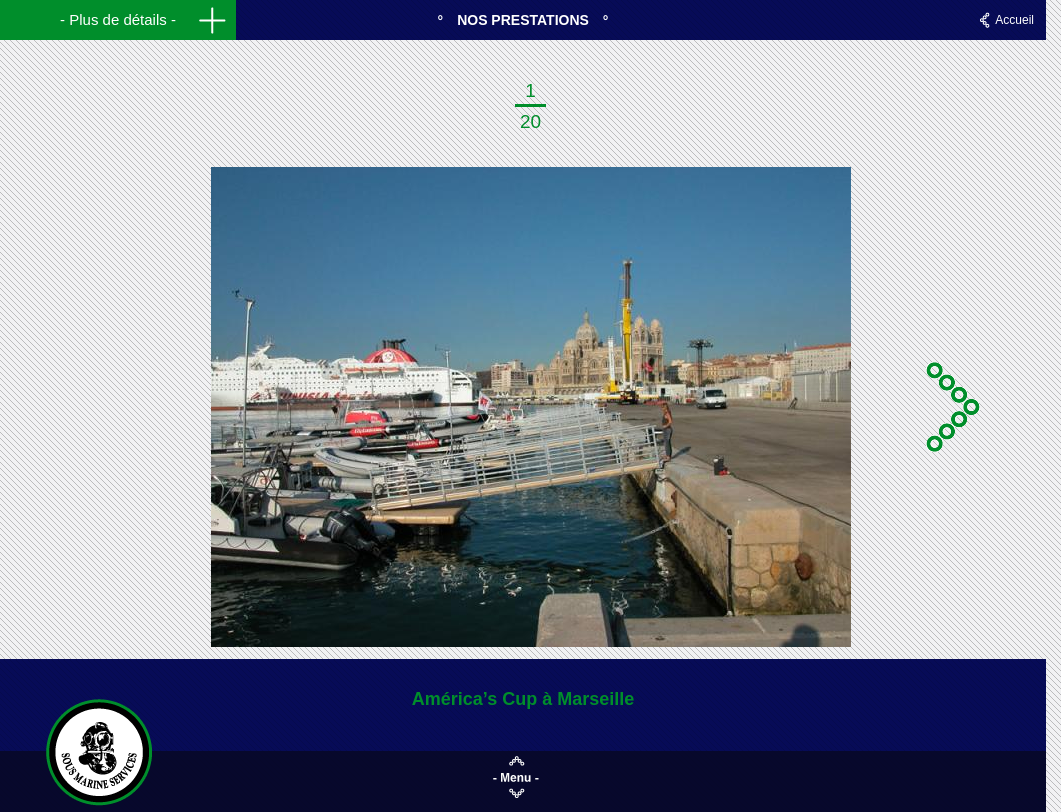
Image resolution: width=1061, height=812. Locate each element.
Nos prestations (523, 20)
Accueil (1014, 20)
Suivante (955, 407)
